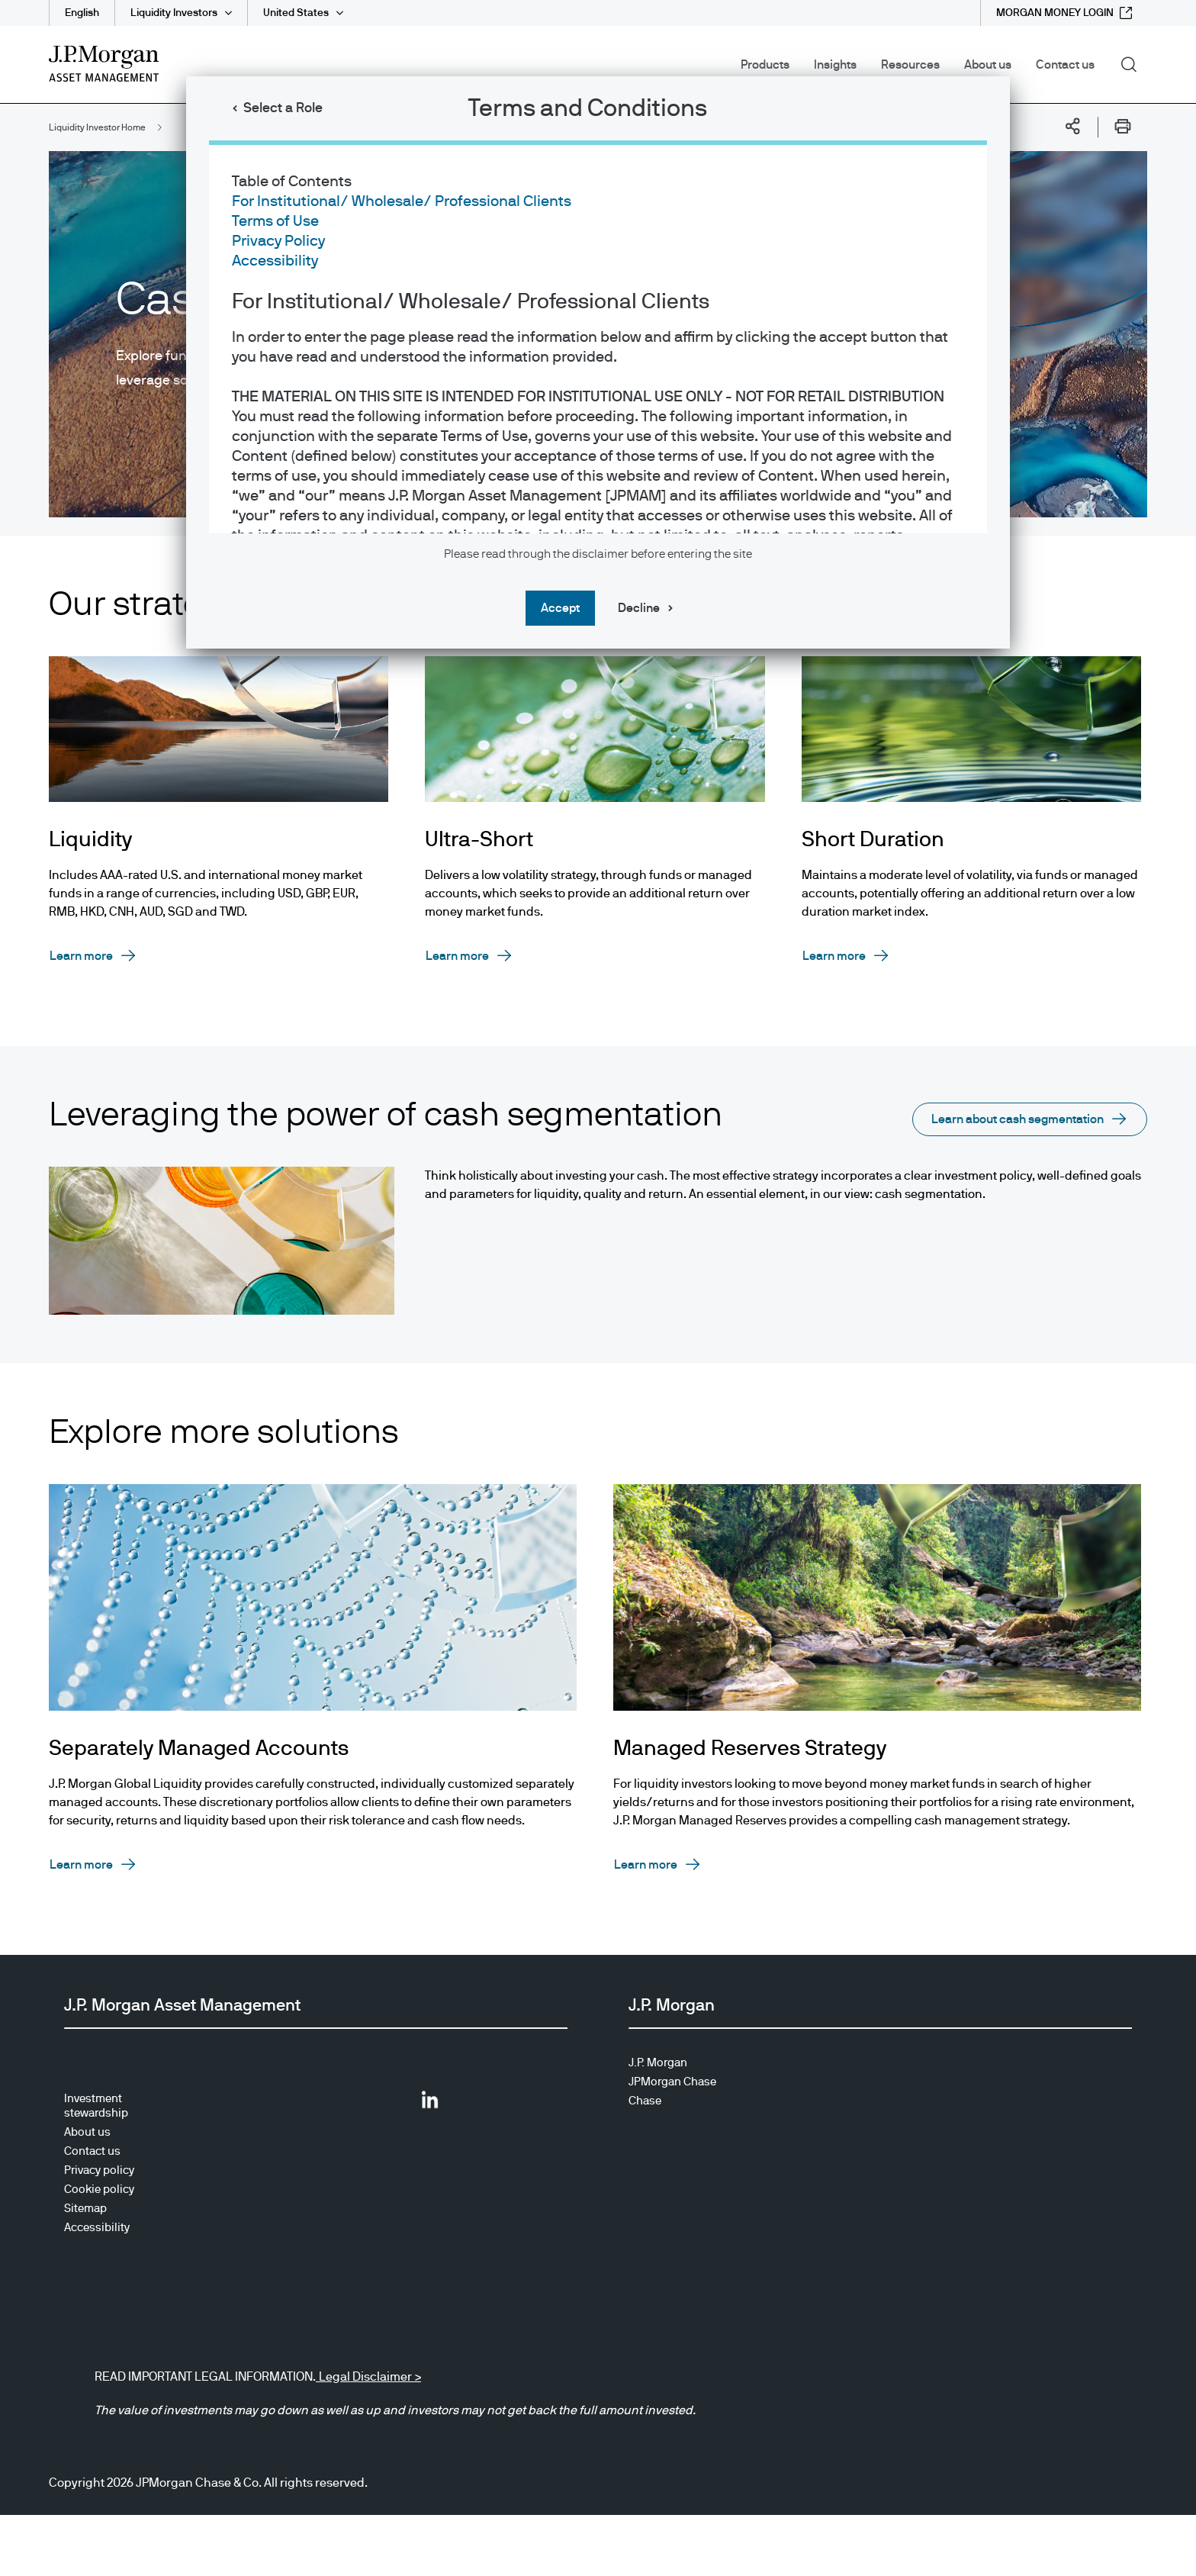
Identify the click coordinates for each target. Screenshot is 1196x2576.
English (82, 13)
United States (296, 13)
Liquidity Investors (173, 13)
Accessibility (275, 261)
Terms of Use (275, 221)
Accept (560, 608)
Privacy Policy (278, 241)
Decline (639, 608)
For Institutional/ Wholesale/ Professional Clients (401, 201)
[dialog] (598, 1288)
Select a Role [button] (283, 108)
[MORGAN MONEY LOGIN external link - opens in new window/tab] (1064, 13)
